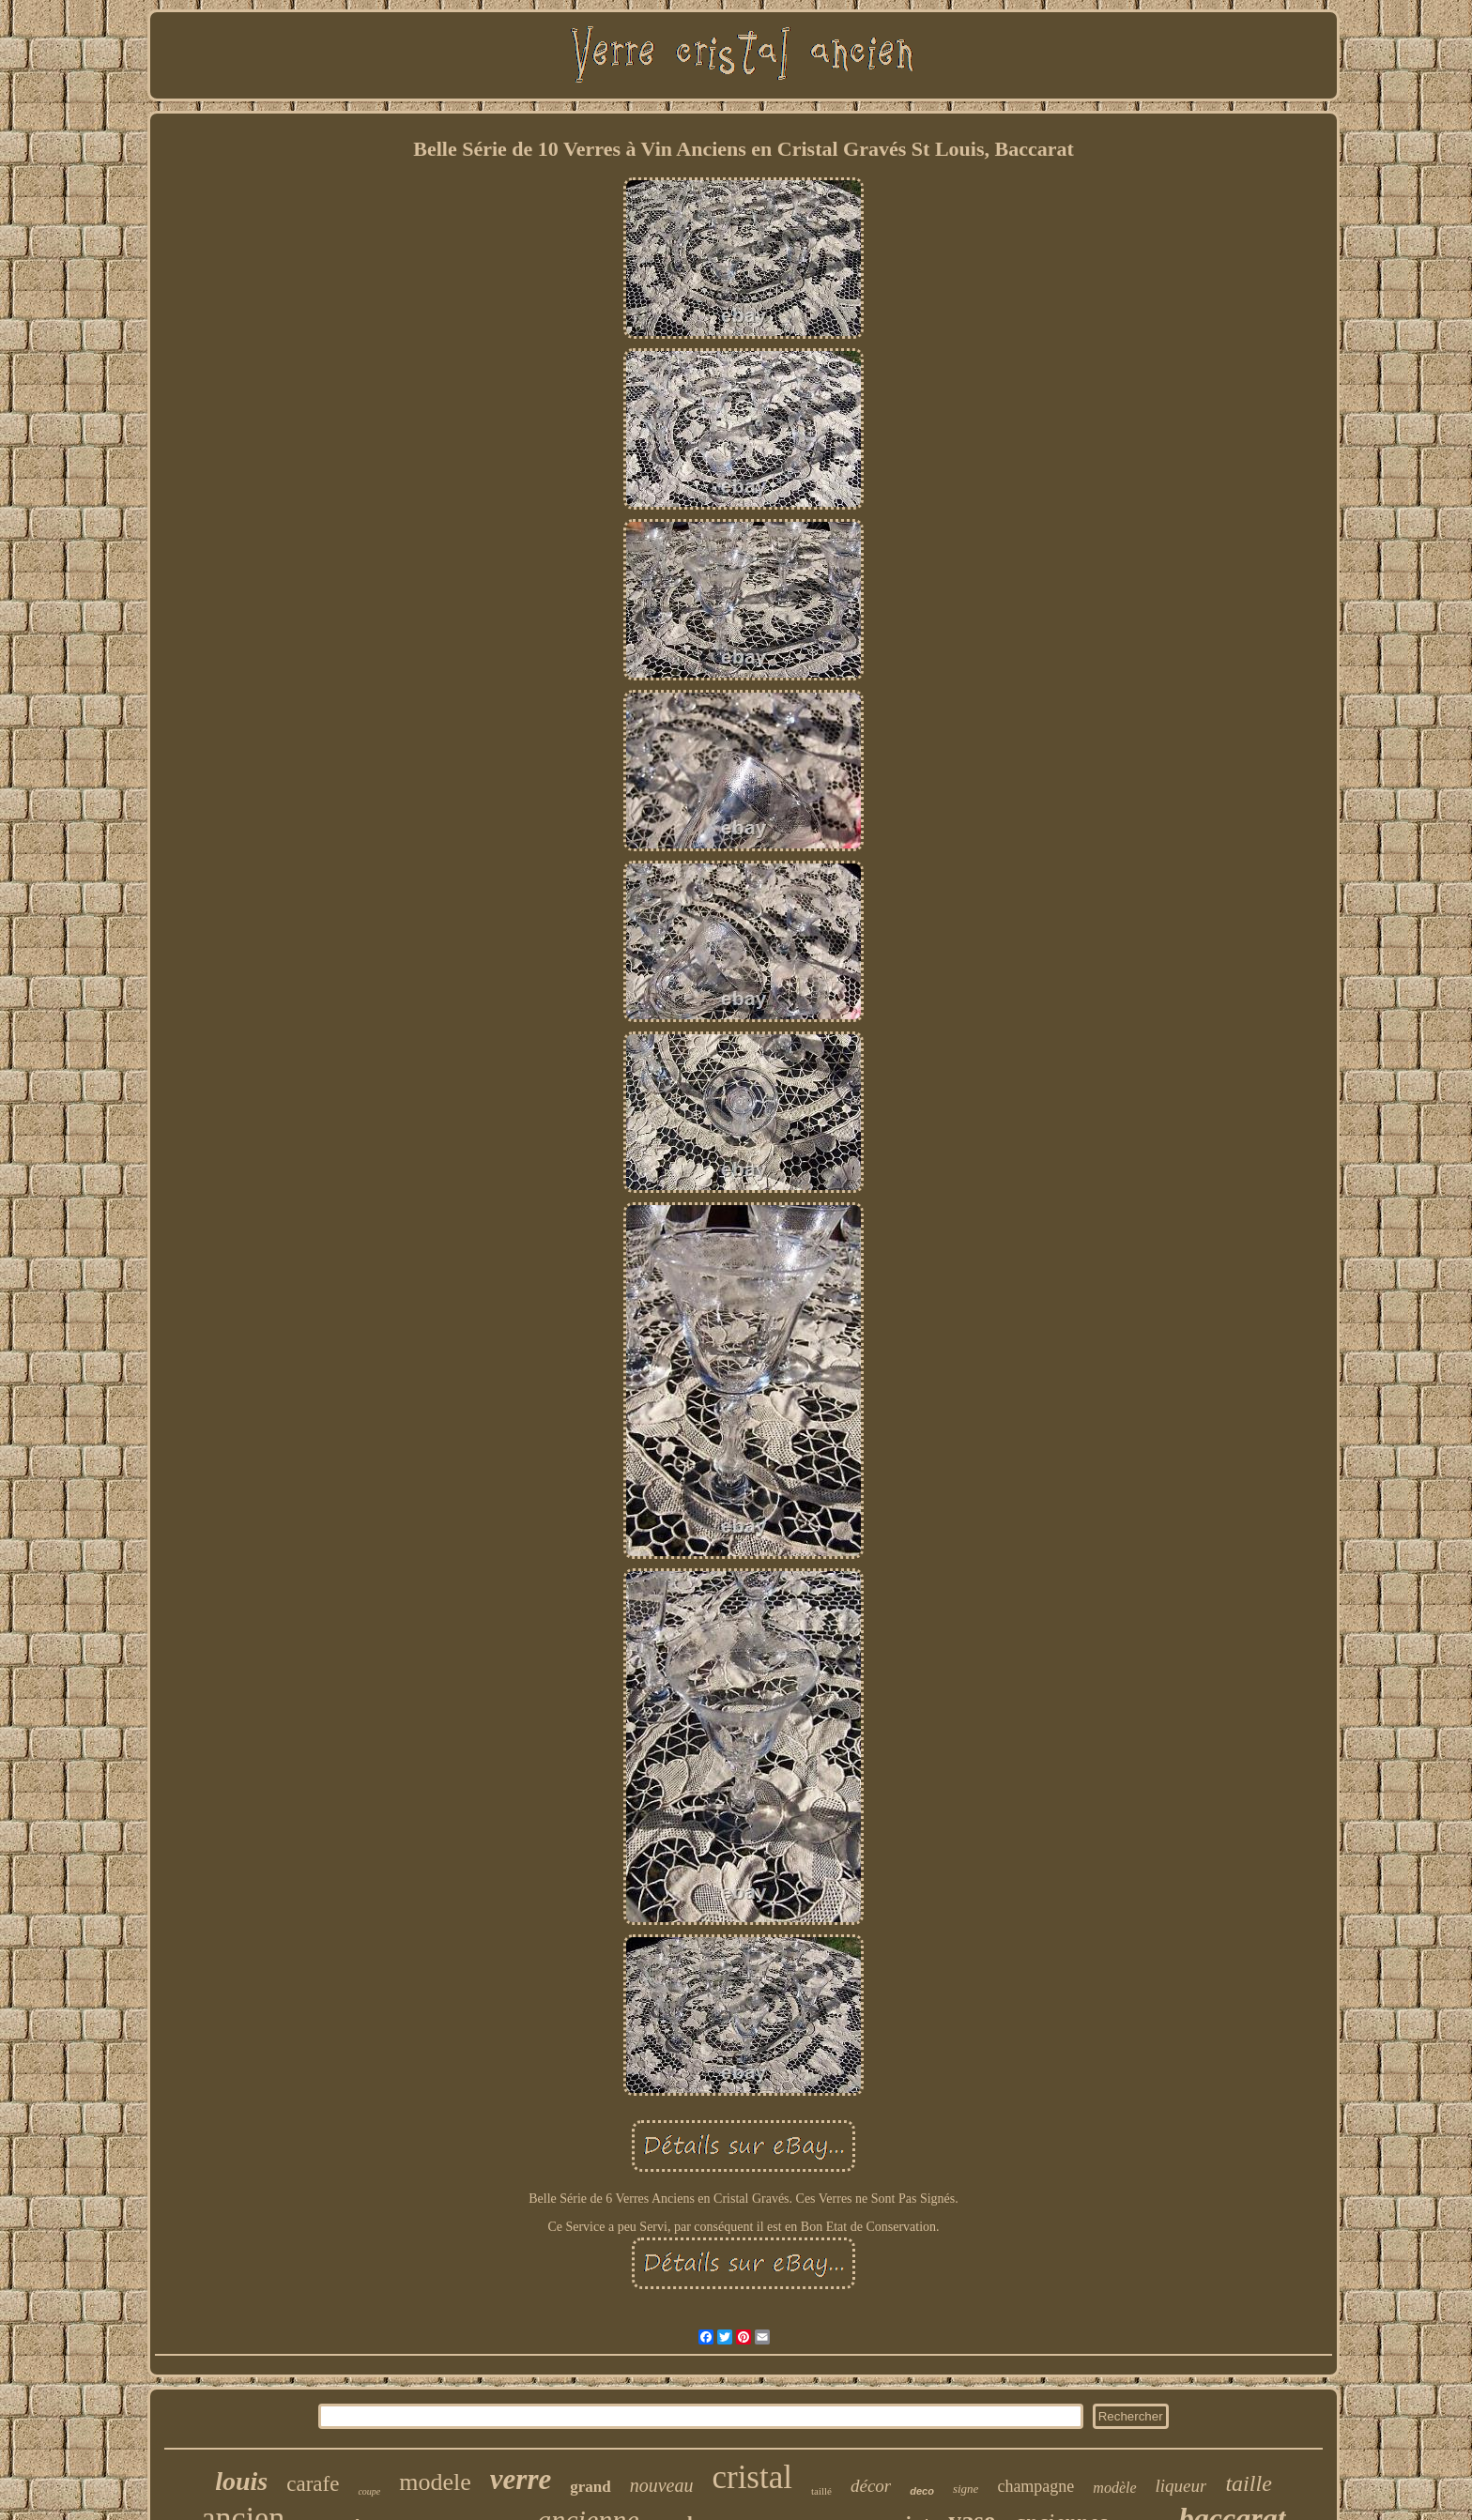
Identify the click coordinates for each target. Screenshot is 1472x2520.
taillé (821, 2491)
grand (590, 2487)
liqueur (1181, 2486)
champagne (1035, 2486)
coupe (369, 2491)
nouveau (662, 2485)
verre (520, 2479)
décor (871, 2486)
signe (965, 2489)
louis (241, 2481)
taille (1248, 2483)
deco (922, 2491)
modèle (1114, 2488)
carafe (312, 2484)
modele (435, 2482)
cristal (752, 2477)
